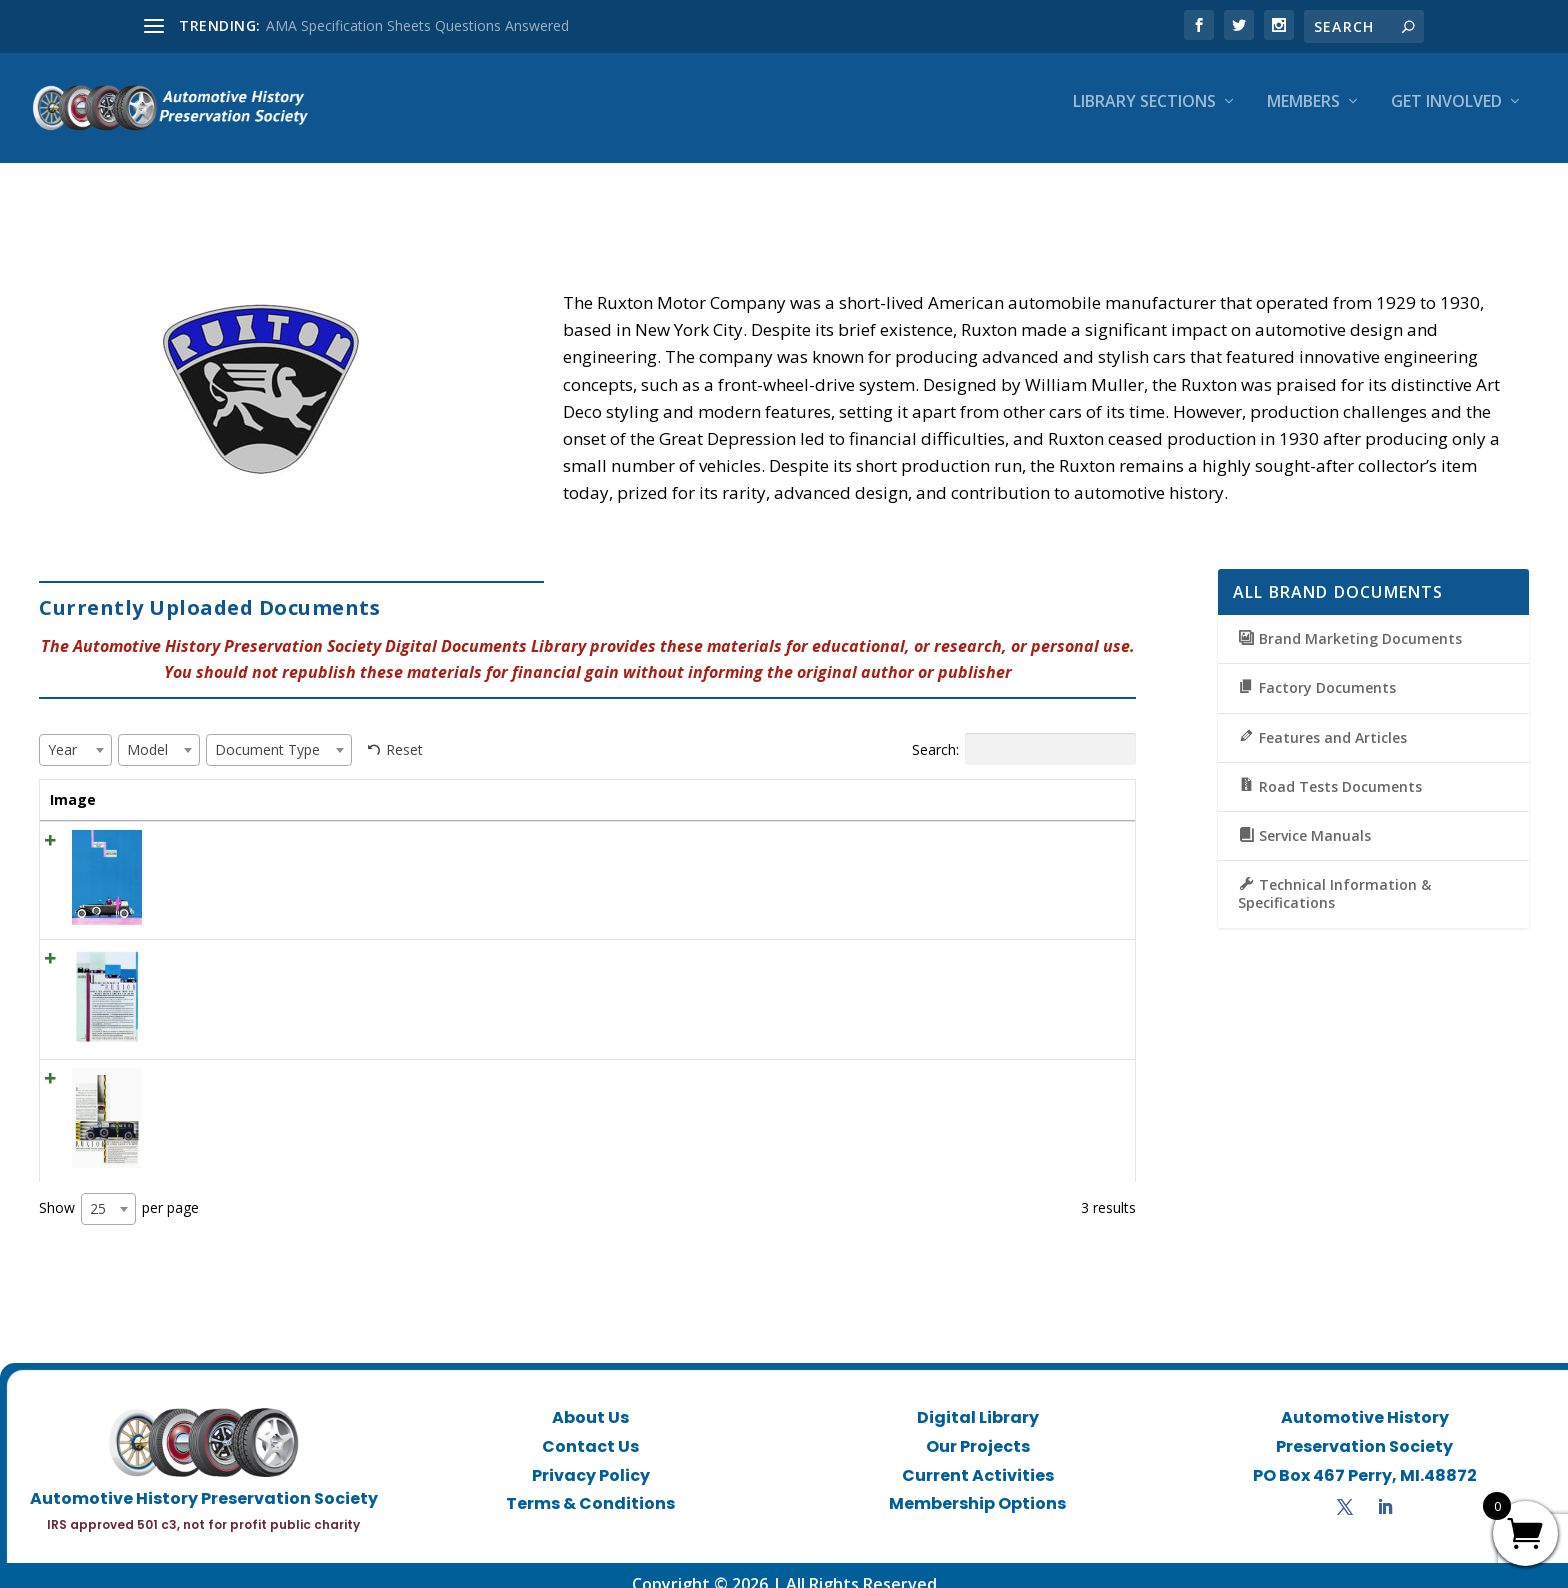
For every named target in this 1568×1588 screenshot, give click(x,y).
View (1055, 828)
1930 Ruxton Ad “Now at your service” (263, 1060)
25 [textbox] (98, 1190)
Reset (404, 731)
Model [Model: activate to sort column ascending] (729, 781)
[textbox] (68, 731)
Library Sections (1144, 116)
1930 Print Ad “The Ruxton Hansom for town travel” (307, 822)
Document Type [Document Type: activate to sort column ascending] (872, 781)
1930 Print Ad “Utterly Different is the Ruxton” (287, 940)
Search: (1024, 731)
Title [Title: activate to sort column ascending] (157, 781)
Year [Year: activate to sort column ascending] (632, 781)
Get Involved (1446, 116)
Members (1303, 116)
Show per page (119, 1191)
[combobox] (75, 732)
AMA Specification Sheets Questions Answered (417, 25)
